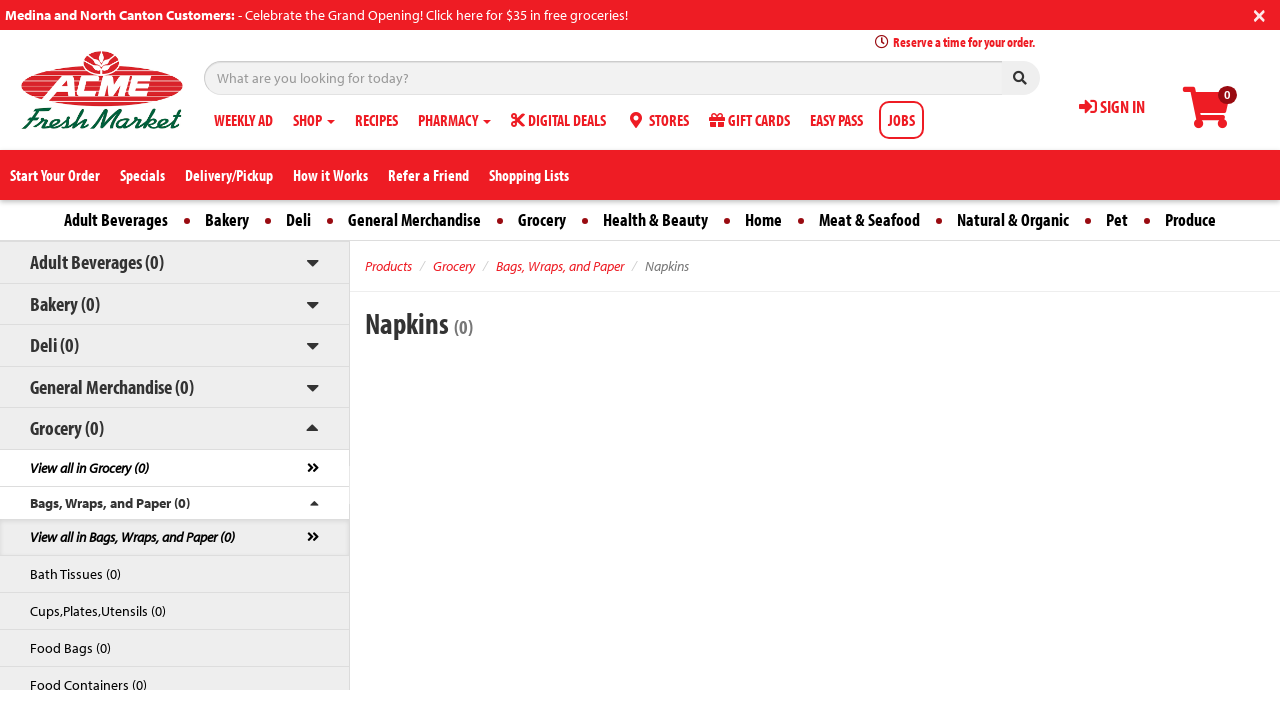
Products (388, 266)
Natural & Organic (1013, 219)
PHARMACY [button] (454, 120)
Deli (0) (54, 344)
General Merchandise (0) (112, 386)
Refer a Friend (428, 175)
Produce (1190, 219)
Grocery (542, 219)
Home (763, 219)
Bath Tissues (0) (75, 574)
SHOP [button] (314, 120)
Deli (298, 219)
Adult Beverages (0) (97, 261)
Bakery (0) (65, 303)
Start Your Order (55, 175)
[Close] (1259, 13)
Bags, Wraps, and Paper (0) (110, 503)
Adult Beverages (116, 219)
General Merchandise (414, 219)
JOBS (901, 120)
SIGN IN (1112, 106)
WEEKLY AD (243, 120)
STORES (657, 120)
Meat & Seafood (869, 219)
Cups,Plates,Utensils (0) (98, 611)
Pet (1117, 219)
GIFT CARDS (749, 120)
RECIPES (376, 120)
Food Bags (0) (70, 648)
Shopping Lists (529, 175)
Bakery (227, 219)
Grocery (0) (67, 427)
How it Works (330, 175)
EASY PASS (836, 120)
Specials (142, 175)
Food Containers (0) (88, 685)
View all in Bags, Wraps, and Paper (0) (132, 537)
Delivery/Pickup (229, 175)
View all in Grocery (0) (89, 468)
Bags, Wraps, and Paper (560, 266)
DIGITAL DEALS (558, 120)
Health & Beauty (655, 219)
